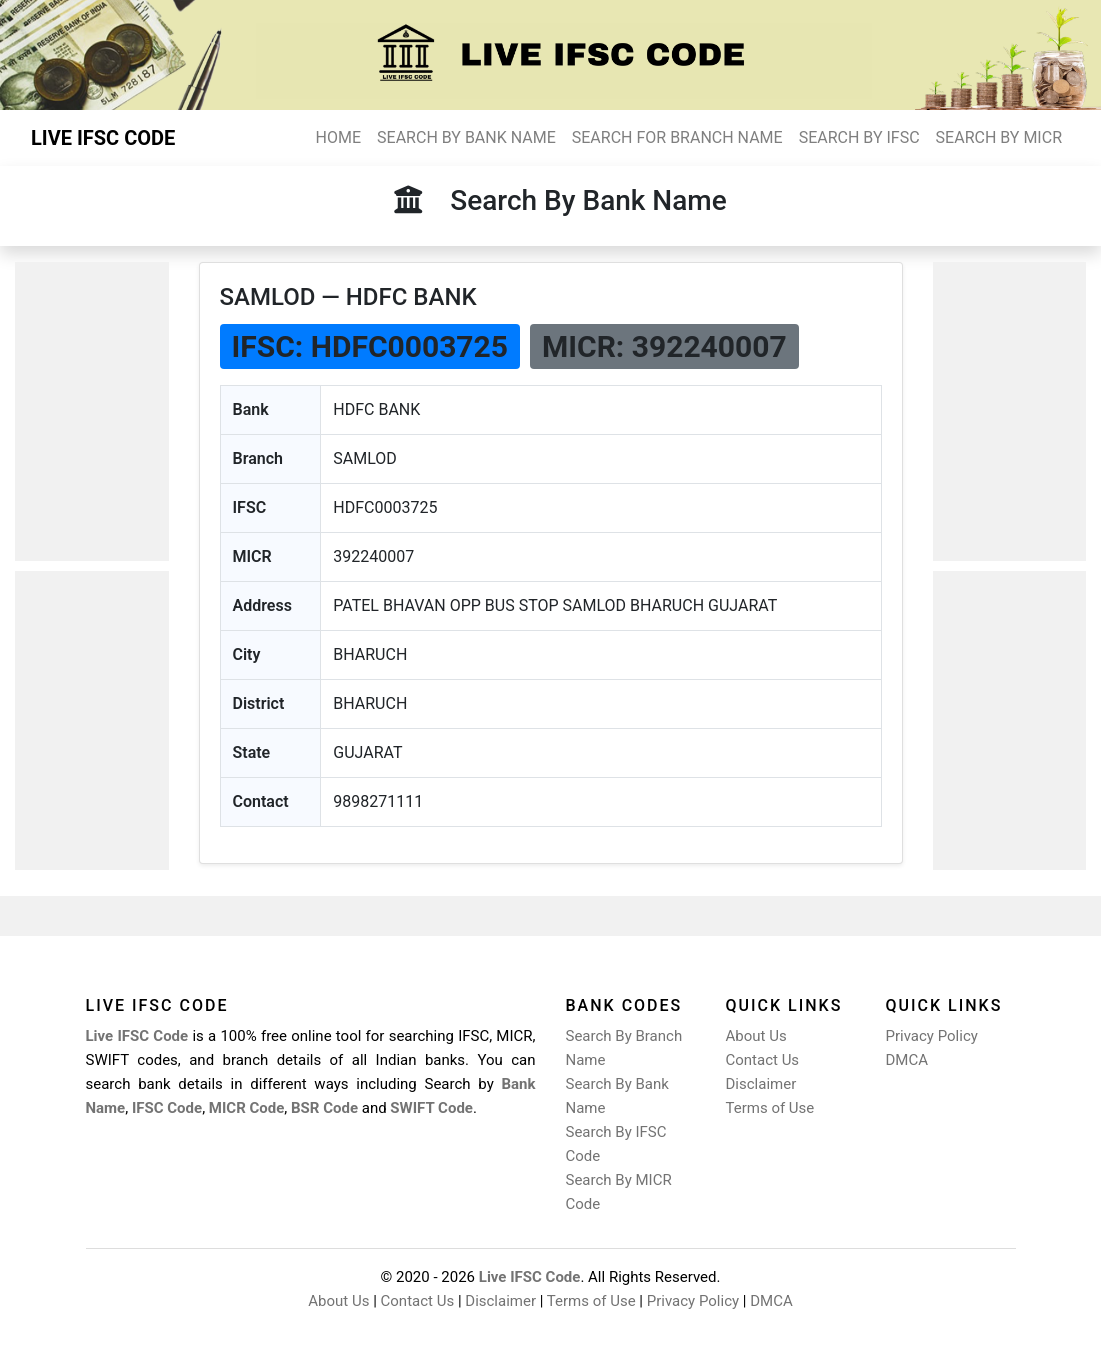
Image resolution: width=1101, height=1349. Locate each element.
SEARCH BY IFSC (859, 137)
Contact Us (763, 1060)
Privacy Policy (932, 1036)
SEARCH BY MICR (999, 137)
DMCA (907, 1060)
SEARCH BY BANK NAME (466, 137)
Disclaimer (761, 1084)
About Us (756, 1036)
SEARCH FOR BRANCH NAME (677, 137)
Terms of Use (770, 1108)
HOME (338, 137)
